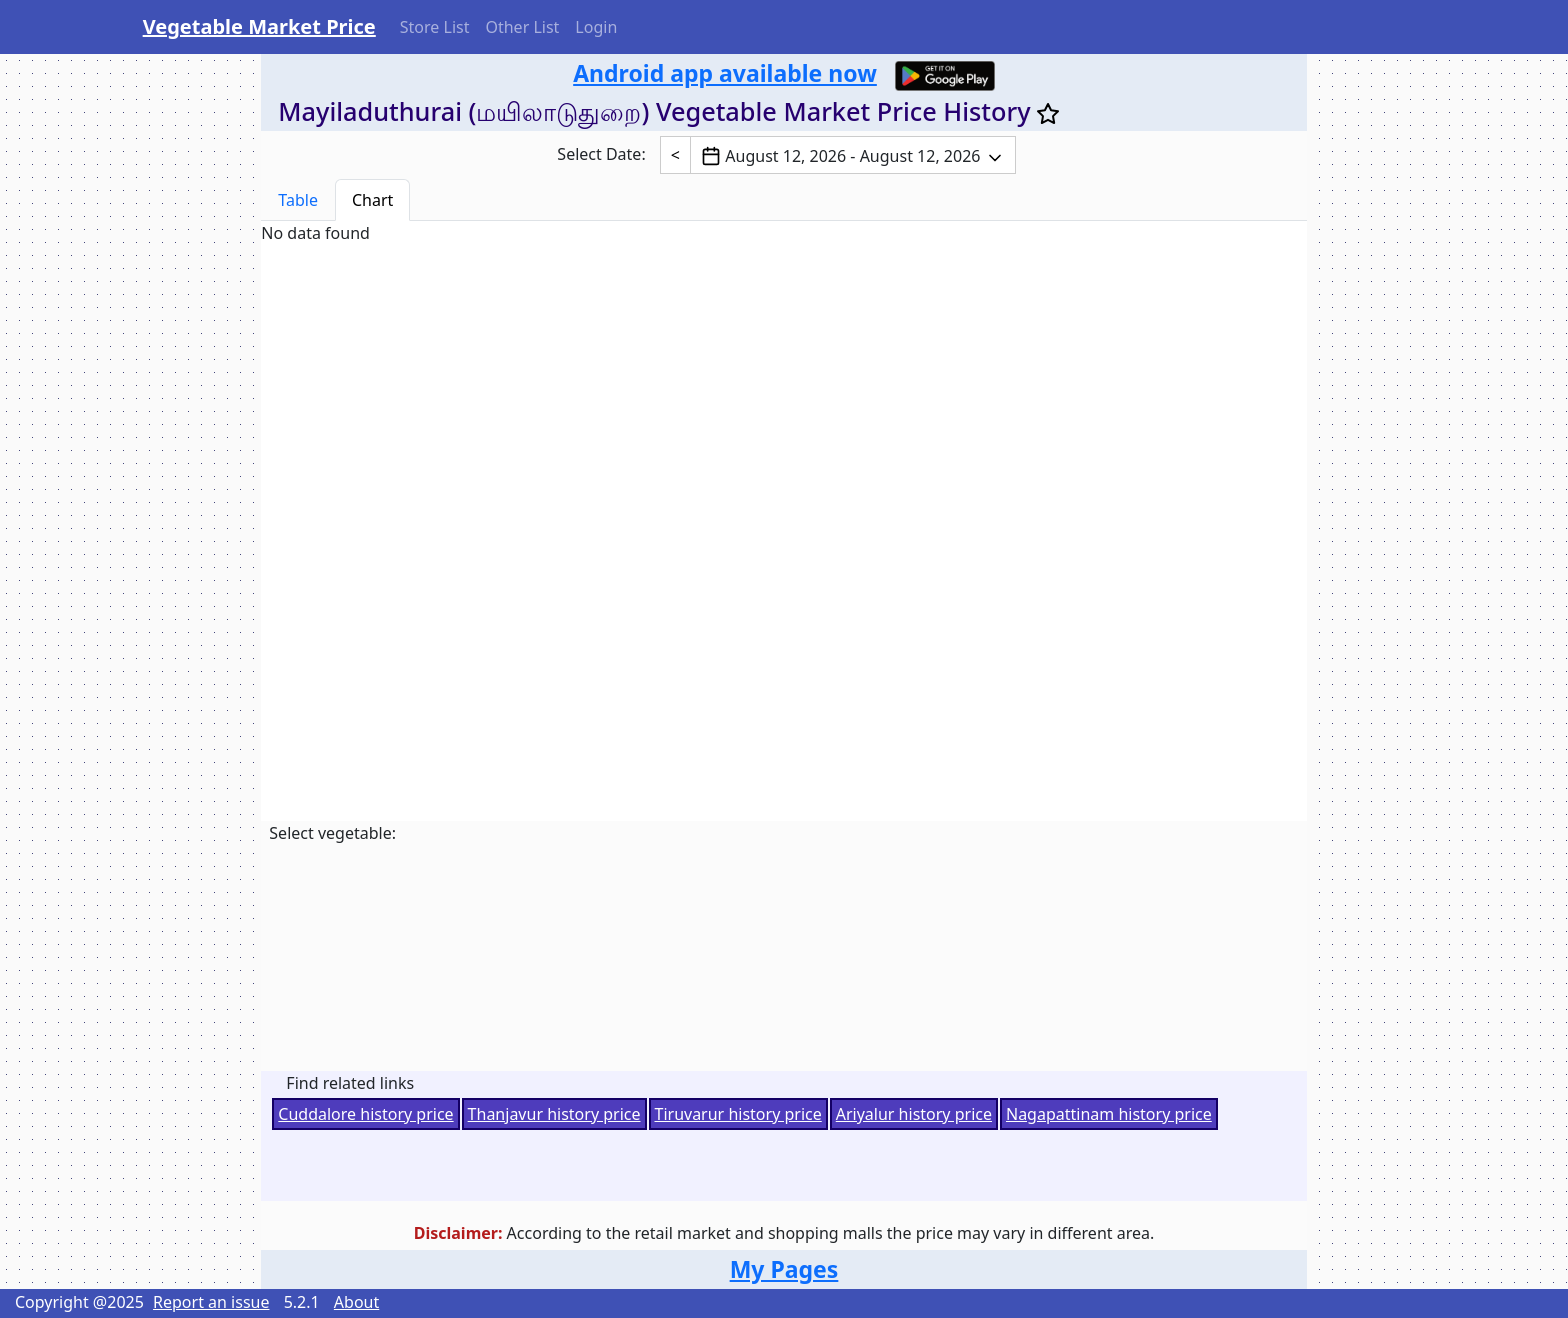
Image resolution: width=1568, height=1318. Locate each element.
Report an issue (211, 1302)
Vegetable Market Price (259, 26)
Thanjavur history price (554, 1114)
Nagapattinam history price (1109, 1114)
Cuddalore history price (365, 1114)
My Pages (784, 1269)
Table (298, 200)
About (356, 1302)
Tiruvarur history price (738, 1114)
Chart (372, 200)
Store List (435, 27)
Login (596, 27)
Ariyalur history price (914, 1114)
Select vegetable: (332, 833)
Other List (522, 27)
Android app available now (725, 73)
